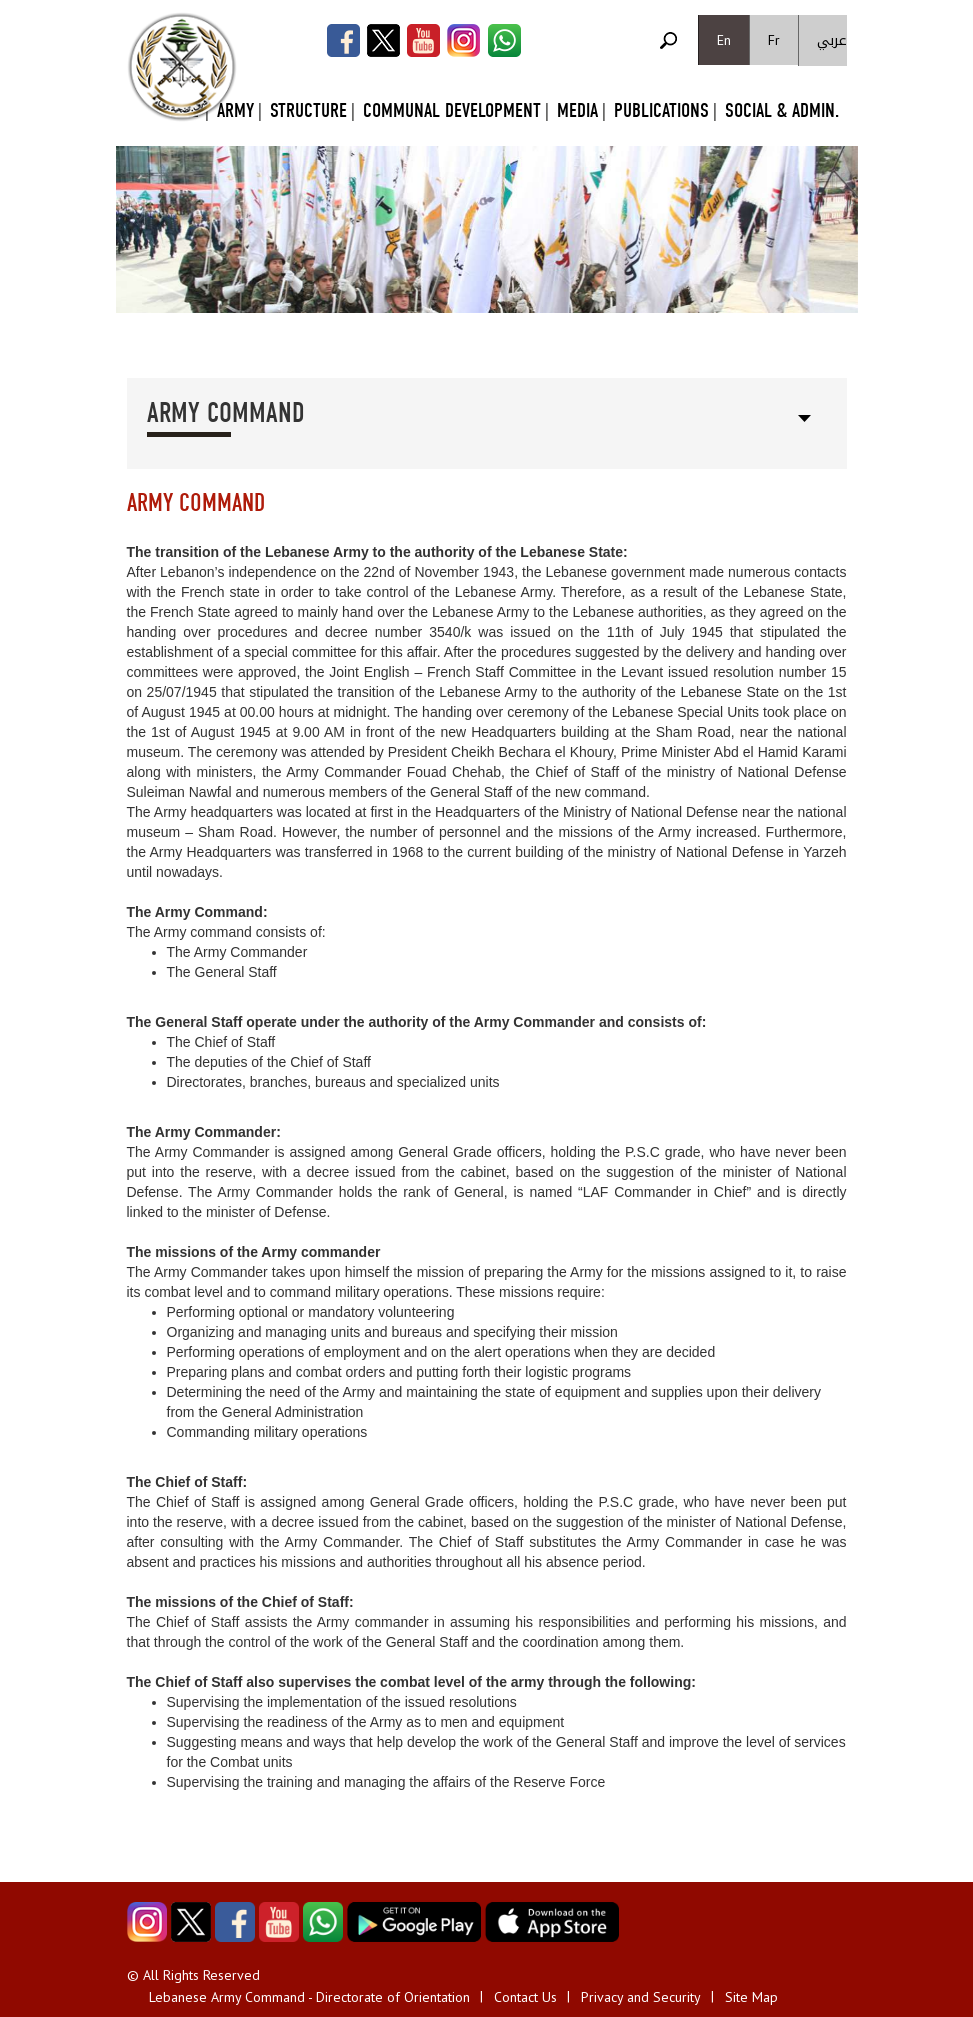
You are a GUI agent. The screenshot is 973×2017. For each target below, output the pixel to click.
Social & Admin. (782, 110)
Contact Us (525, 1997)
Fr (774, 40)
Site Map (751, 1997)
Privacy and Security (641, 1997)
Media (577, 110)
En (724, 40)
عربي (832, 40)
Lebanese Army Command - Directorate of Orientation (309, 1997)
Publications (661, 110)
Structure (308, 110)
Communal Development (452, 110)
